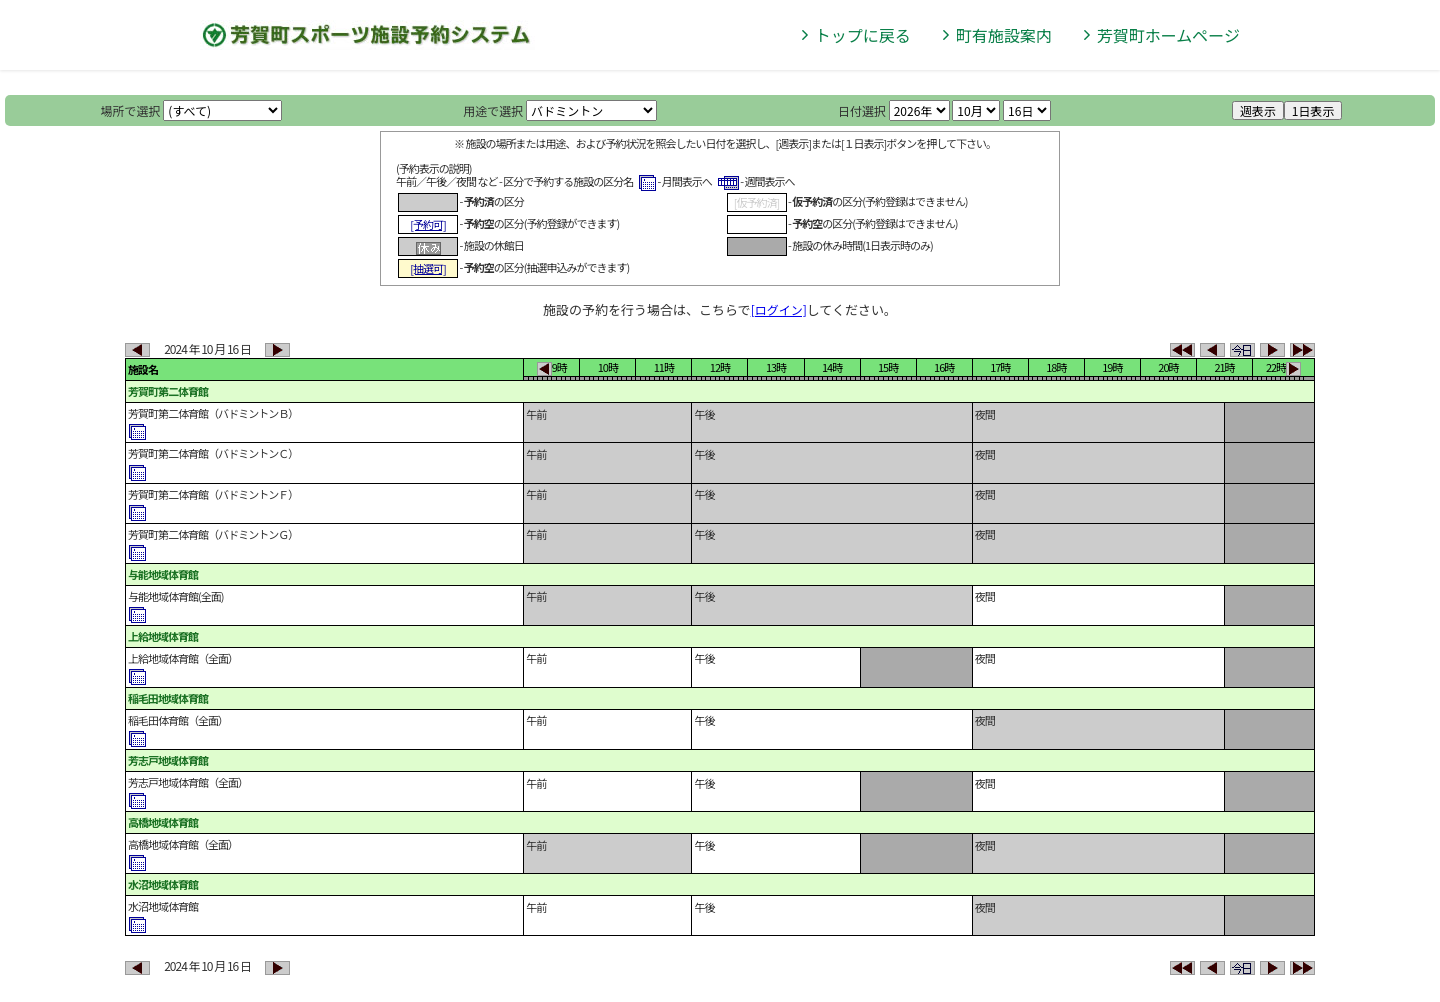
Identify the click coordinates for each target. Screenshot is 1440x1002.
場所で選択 (131, 110)
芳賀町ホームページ (1168, 35)
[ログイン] (779, 309)
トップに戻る (863, 35)
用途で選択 (493, 110)
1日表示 (1313, 110)
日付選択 (862, 110)
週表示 (1258, 110)
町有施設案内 (1004, 35)
